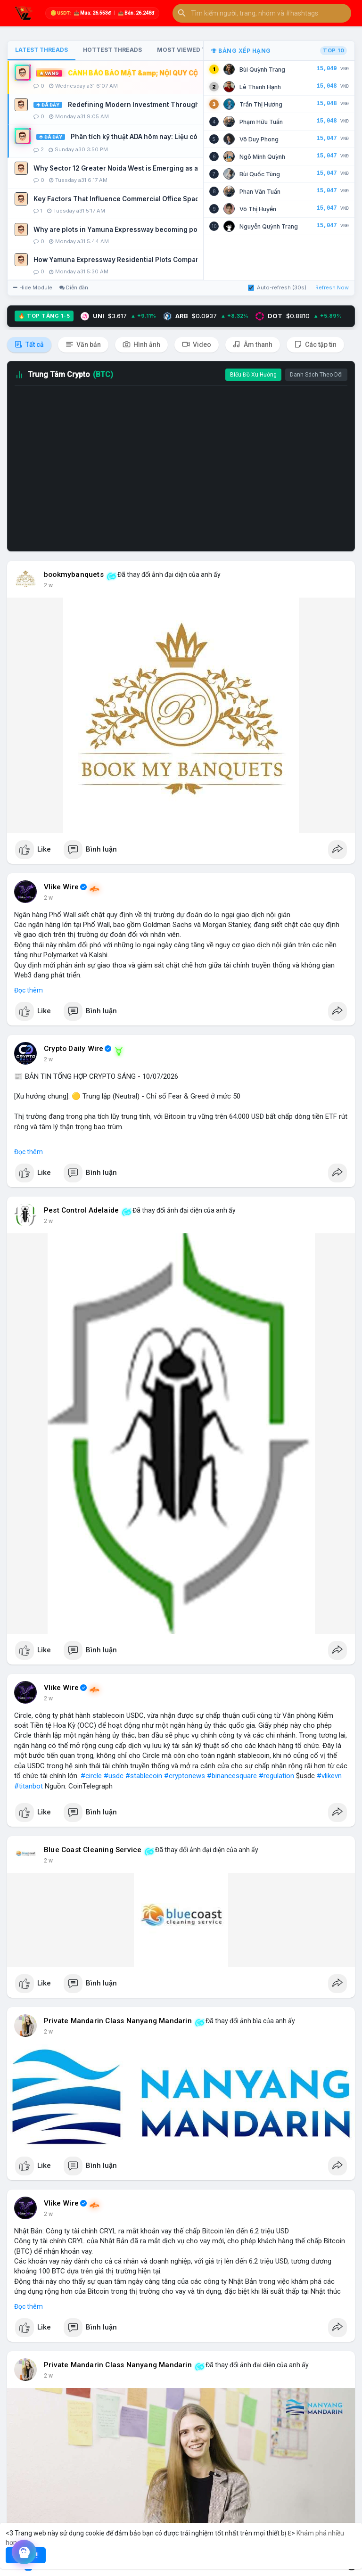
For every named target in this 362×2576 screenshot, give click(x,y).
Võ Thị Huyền (257, 209)
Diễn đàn (73, 287)
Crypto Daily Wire (73, 1048)
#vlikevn (329, 1776)
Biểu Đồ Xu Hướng (253, 374)
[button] (262, 13)
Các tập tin (315, 344)
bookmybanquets (74, 574)
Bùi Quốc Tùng (259, 174)
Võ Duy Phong (259, 139)
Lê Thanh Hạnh (260, 86)
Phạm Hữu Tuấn (261, 121)
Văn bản (83, 344)
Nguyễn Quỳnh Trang (268, 226)
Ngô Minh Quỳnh (262, 156)
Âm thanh (252, 344)
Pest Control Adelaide (81, 1210)
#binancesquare (232, 1776)
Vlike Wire (61, 887)
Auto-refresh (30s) (277, 287)
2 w (48, 585)
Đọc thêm (28, 990)
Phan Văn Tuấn (259, 191)
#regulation (276, 1776)
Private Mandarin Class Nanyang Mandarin (118, 2021)
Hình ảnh (141, 344)
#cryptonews (184, 1776)
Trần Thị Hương (260, 104)
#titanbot (28, 1786)
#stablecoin (143, 1776)
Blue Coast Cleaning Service (92, 1850)
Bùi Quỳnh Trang (262, 69)
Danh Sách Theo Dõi (316, 374)
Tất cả (29, 344)
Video (196, 344)
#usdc (113, 1776)
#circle (91, 1776)
